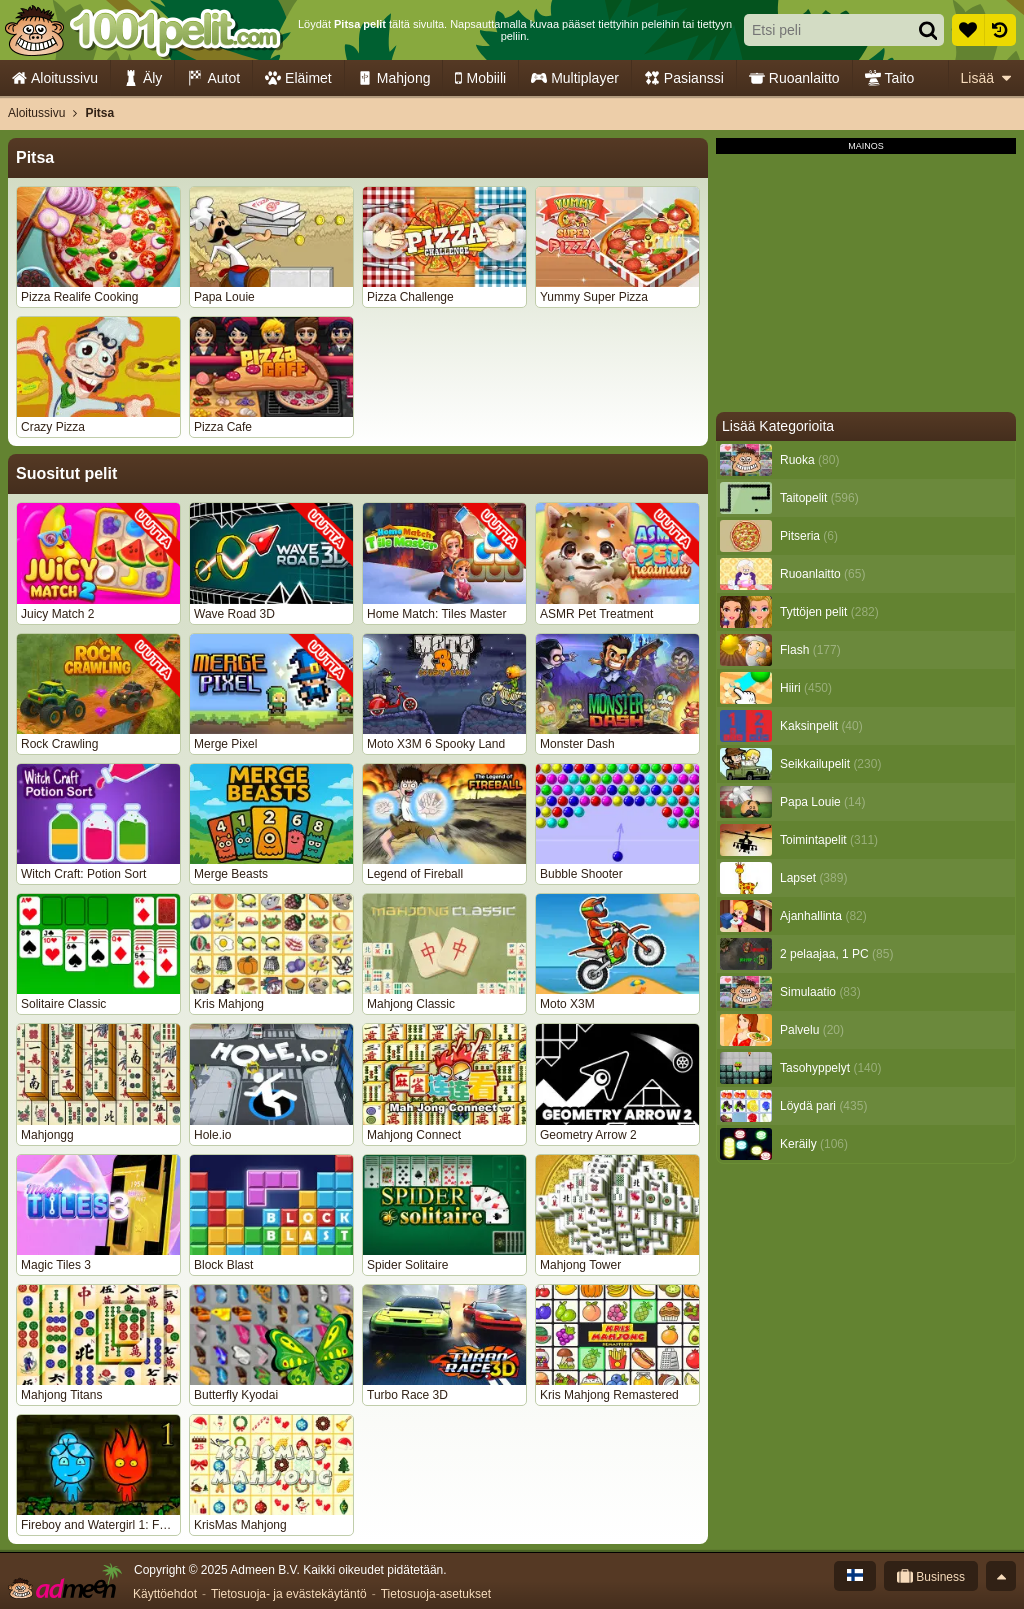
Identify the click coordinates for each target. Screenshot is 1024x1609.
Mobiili (480, 78)
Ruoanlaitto (794, 78)
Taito (890, 78)
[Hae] (928, 30)
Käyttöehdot (165, 1594)
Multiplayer (575, 78)
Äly (142, 78)
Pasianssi (684, 78)
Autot (213, 78)
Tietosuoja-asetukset (436, 1594)
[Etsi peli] (824, 30)
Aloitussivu (55, 78)
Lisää (986, 78)
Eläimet (298, 78)
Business (931, 1576)
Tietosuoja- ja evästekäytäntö (289, 1594)
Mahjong (394, 78)
